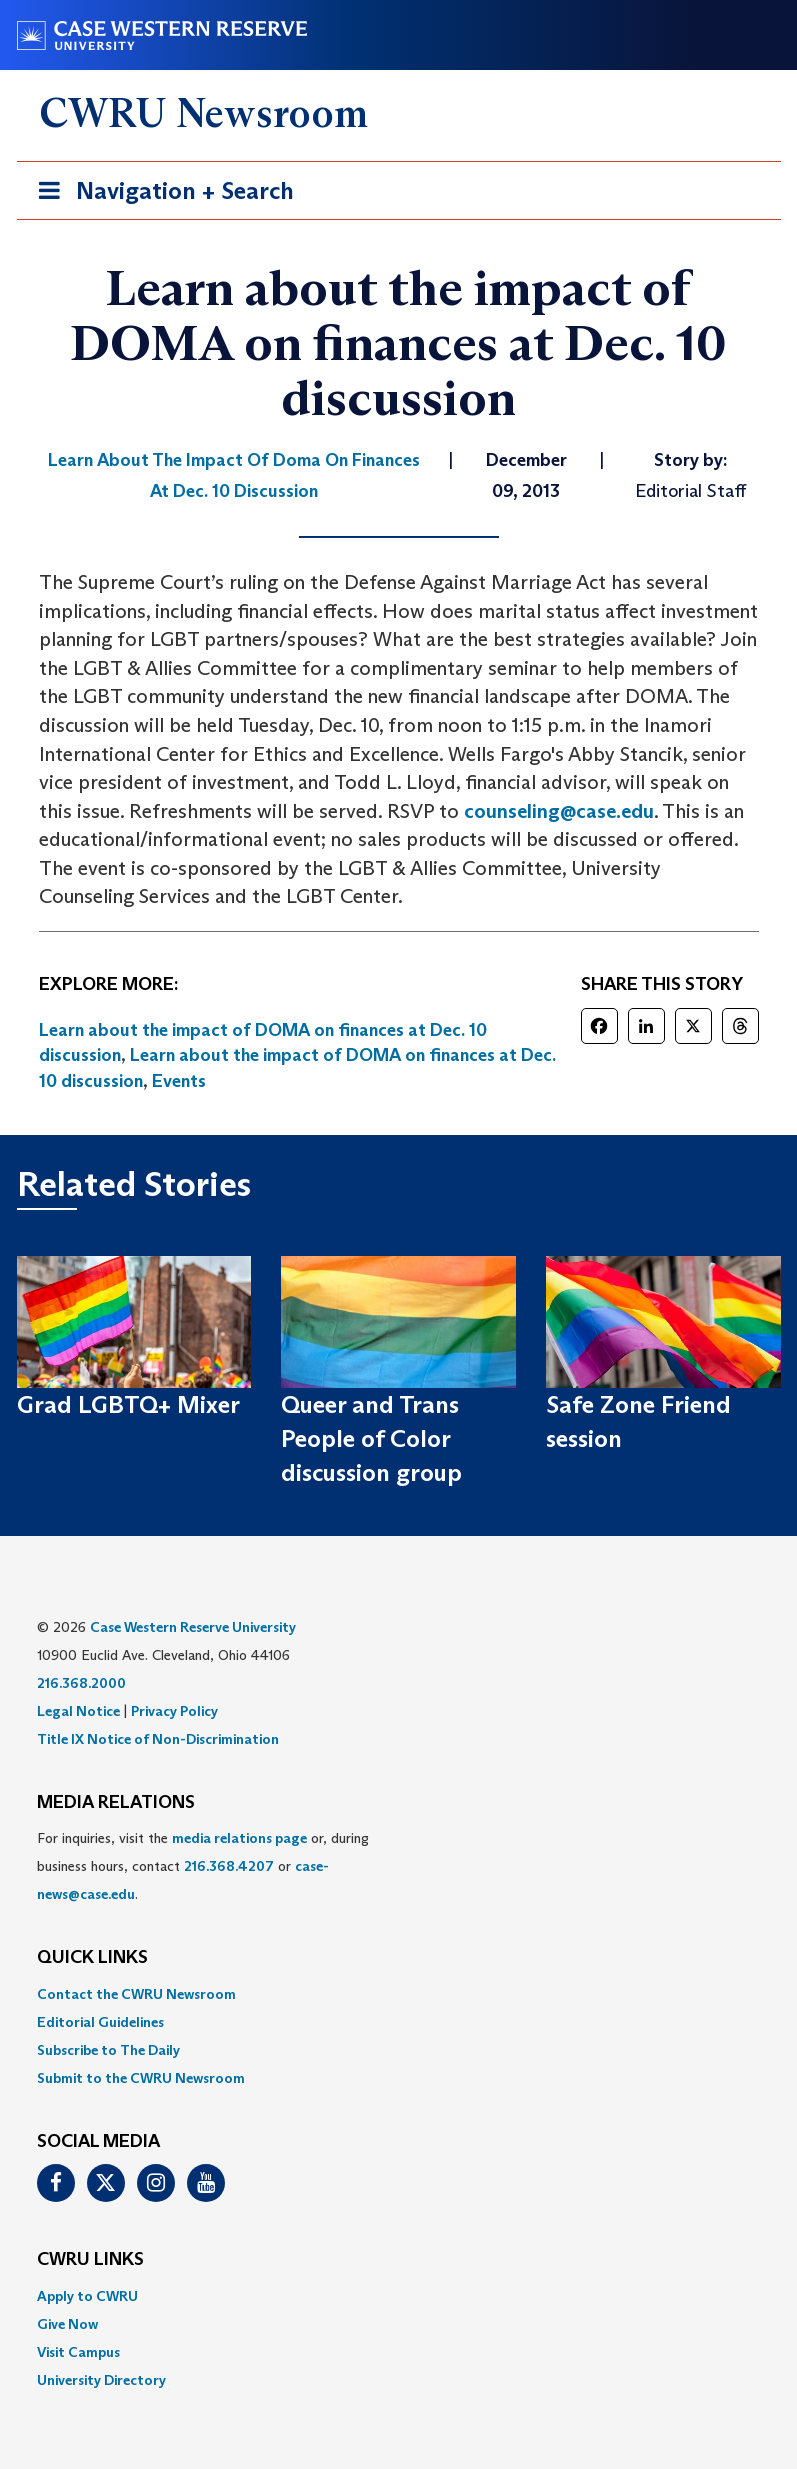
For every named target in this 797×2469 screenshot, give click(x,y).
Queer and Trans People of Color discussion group (371, 1439)
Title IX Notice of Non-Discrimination (158, 1739)
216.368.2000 (81, 1683)
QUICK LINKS (92, 1958)
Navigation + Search (160, 194)
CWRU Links (90, 2260)
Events (179, 1081)
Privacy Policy (174, 1711)
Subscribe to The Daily (108, 2050)
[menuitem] (399, 1994)
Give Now (67, 2324)
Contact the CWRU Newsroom (136, 1994)
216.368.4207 (229, 1866)
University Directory (101, 2380)
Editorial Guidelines (100, 2022)
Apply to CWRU (87, 2296)
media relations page (239, 1838)
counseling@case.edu (559, 811)
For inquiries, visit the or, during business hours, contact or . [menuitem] (203, 1866)
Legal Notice (78, 1711)
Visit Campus (78, 2352)
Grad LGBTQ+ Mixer (128, 1404)
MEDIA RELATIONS (116, 1803)
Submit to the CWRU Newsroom (141, 2078)
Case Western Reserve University (193, 1627)
